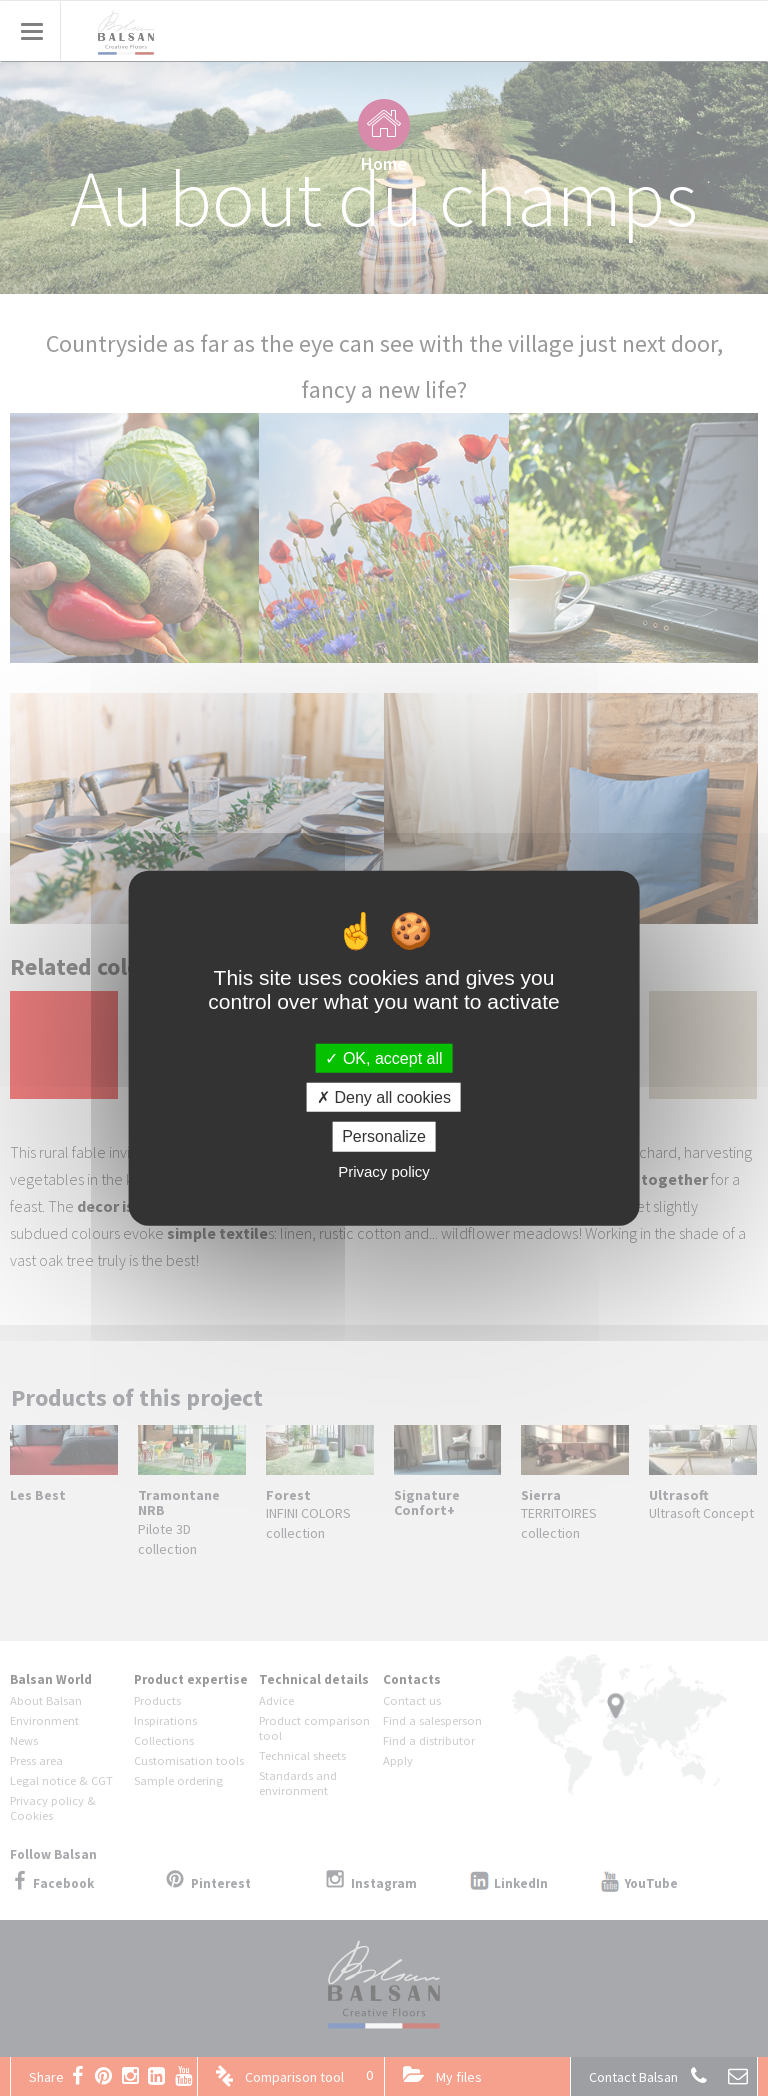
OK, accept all (383, 1058)
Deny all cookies (384, 1097)
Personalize (384, 1136)
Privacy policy (384, 1170)
